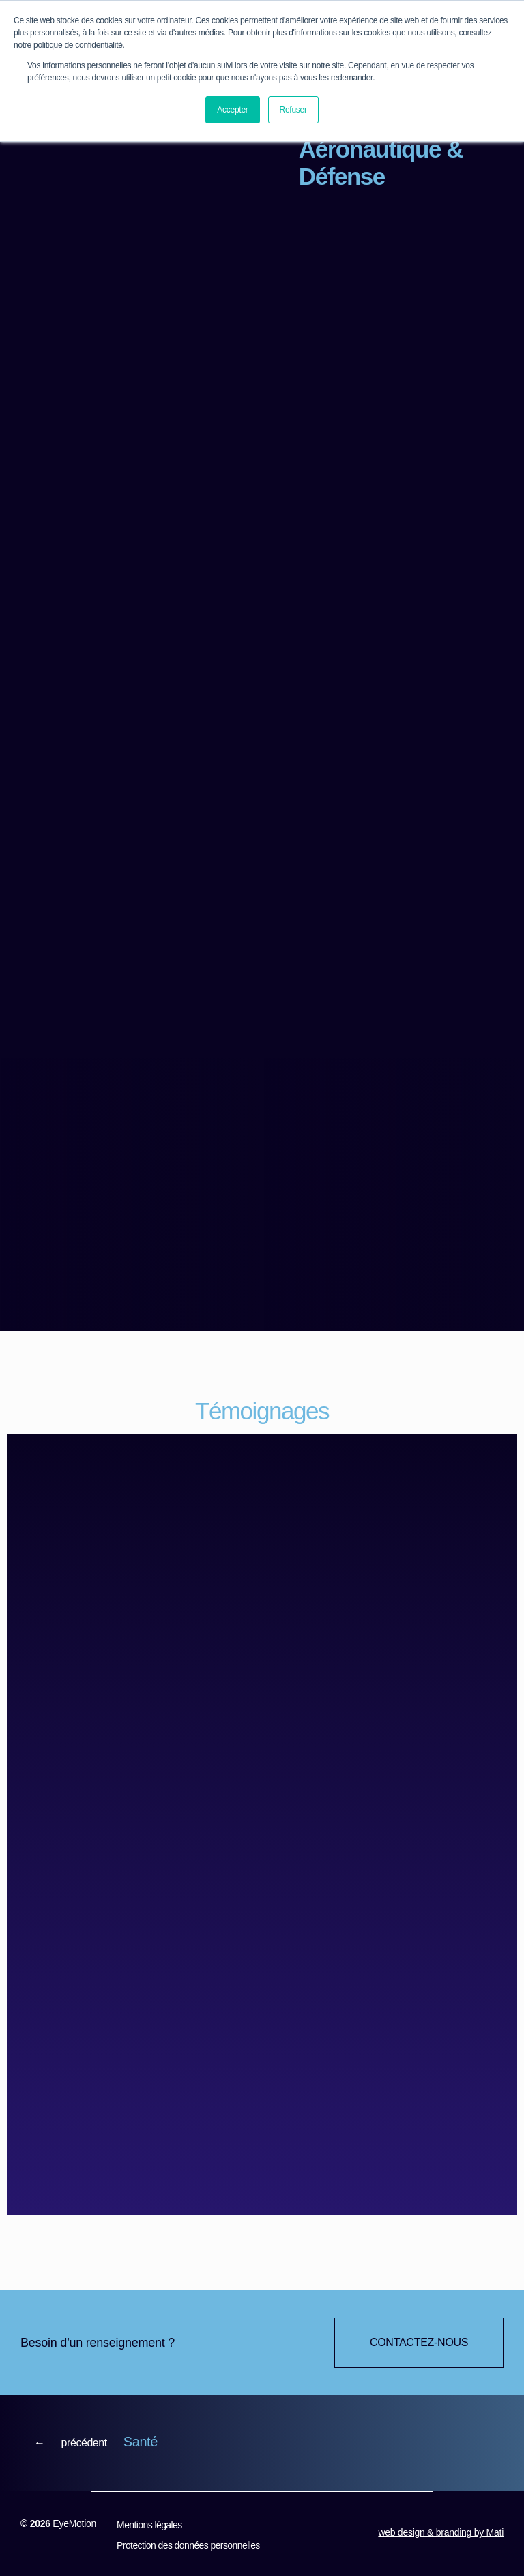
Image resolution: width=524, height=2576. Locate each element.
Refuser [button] (293, 110)
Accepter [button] (232, 110)
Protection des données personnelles (187, 2547)
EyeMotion (74, 2525)
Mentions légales (149, 2526)
